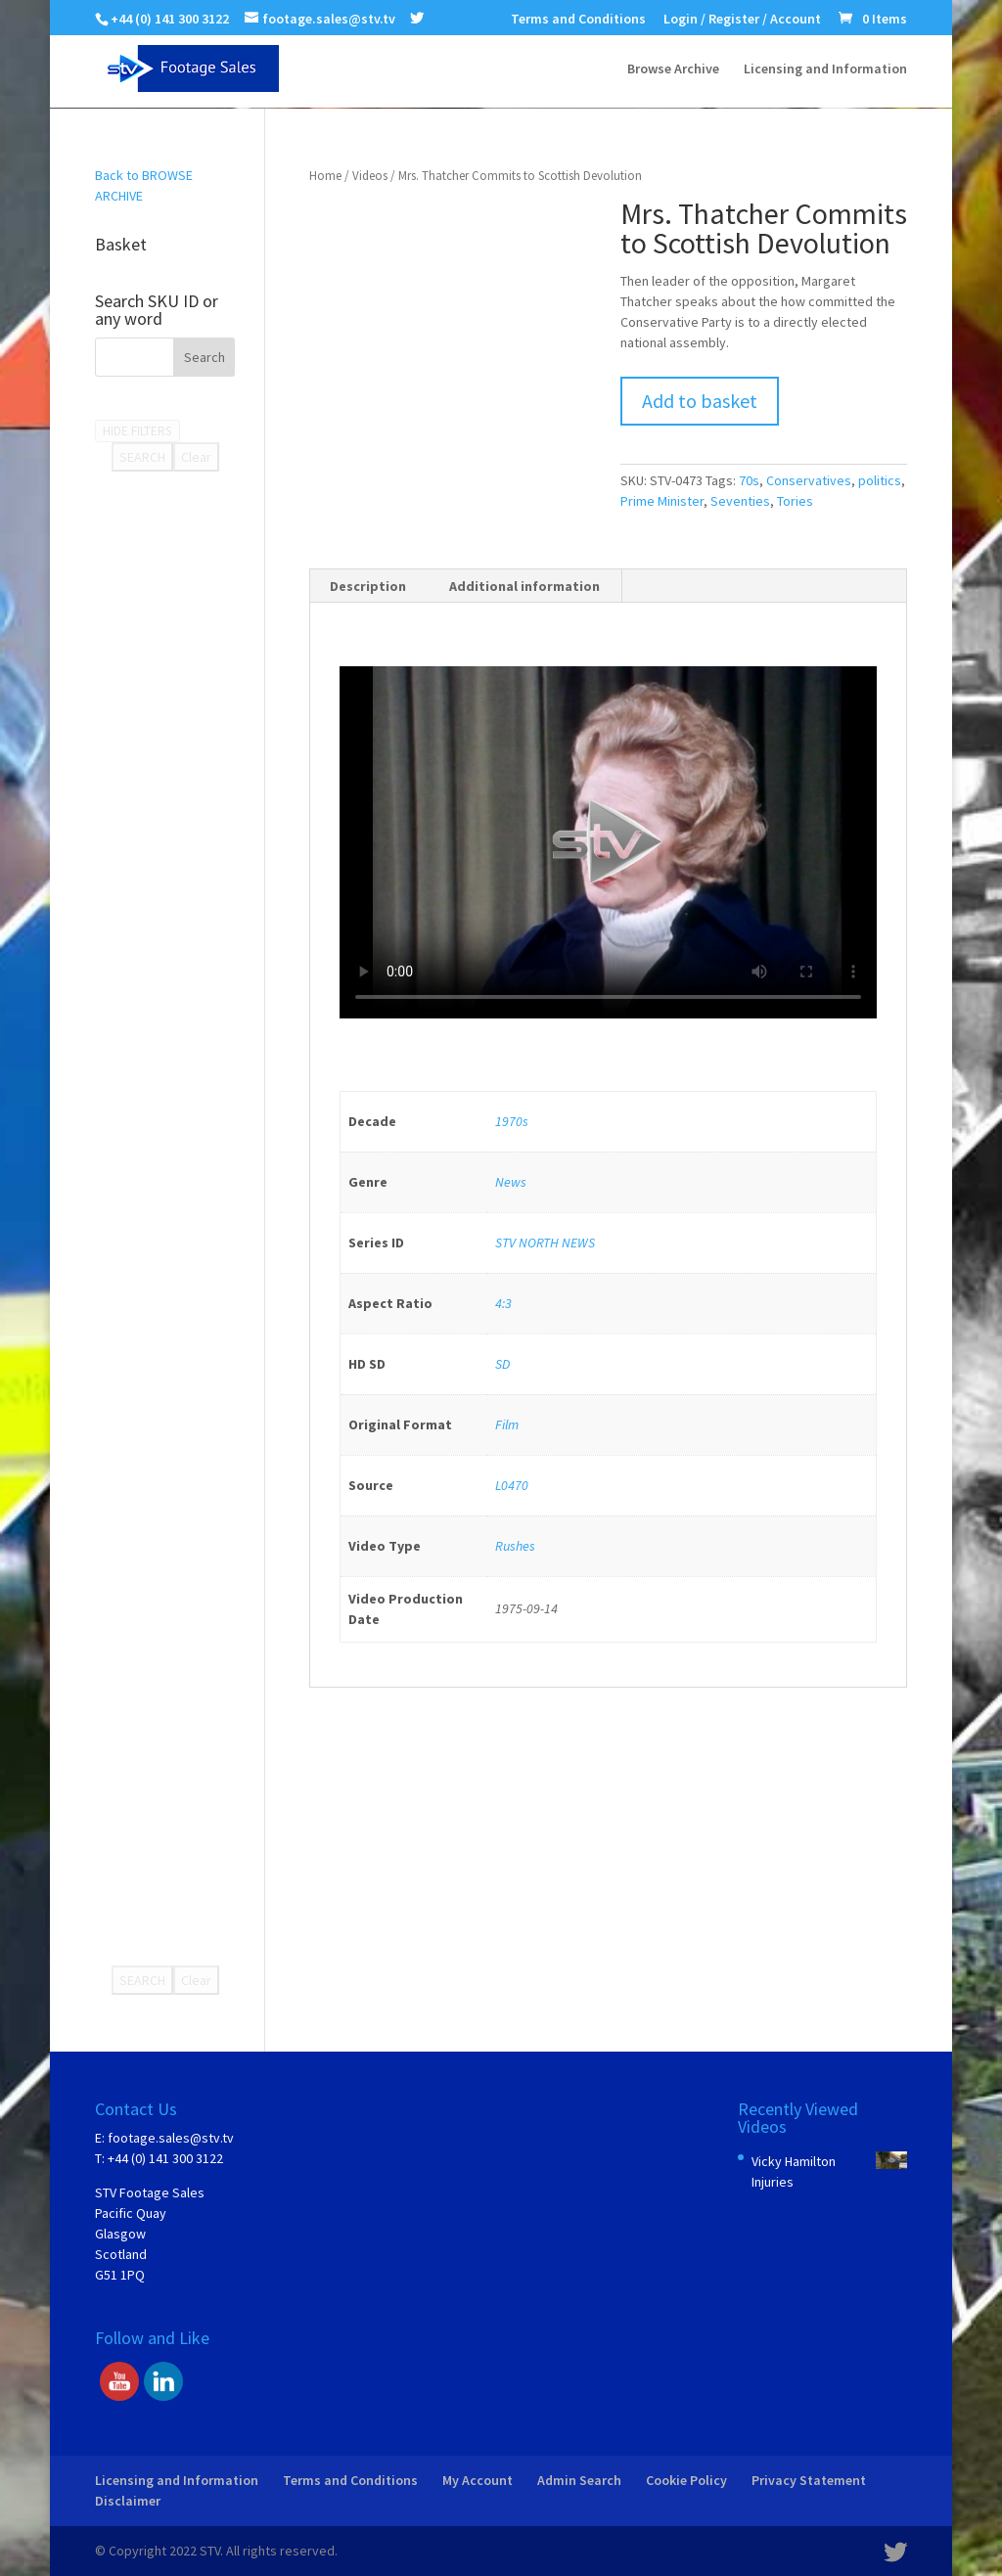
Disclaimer (127, 2500)
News (510, 1182)
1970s (511, 1121)
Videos (369, 175)
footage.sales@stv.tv (171, 2138)
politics (879, 480)
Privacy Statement (809, 2480)
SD (502, 1364)
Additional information (524, 586)
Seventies (740, 501)
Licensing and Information (825, 69)
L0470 (511, 1485)
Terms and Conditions (578, 19)
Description (368, 586)
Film (507, 1424)
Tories (795, 501)
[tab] (368, 586)
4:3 (503, 1303)
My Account (477, 2480)
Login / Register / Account (742, 19)
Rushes (515, 1546)
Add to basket (699, 400)
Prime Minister (662, 501)
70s (749, 480)
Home (325, 175)
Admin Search (579, 2480)
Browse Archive (673, 69)
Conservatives (808, 480)
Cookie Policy (686, 2480)
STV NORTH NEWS (545, 1242)
